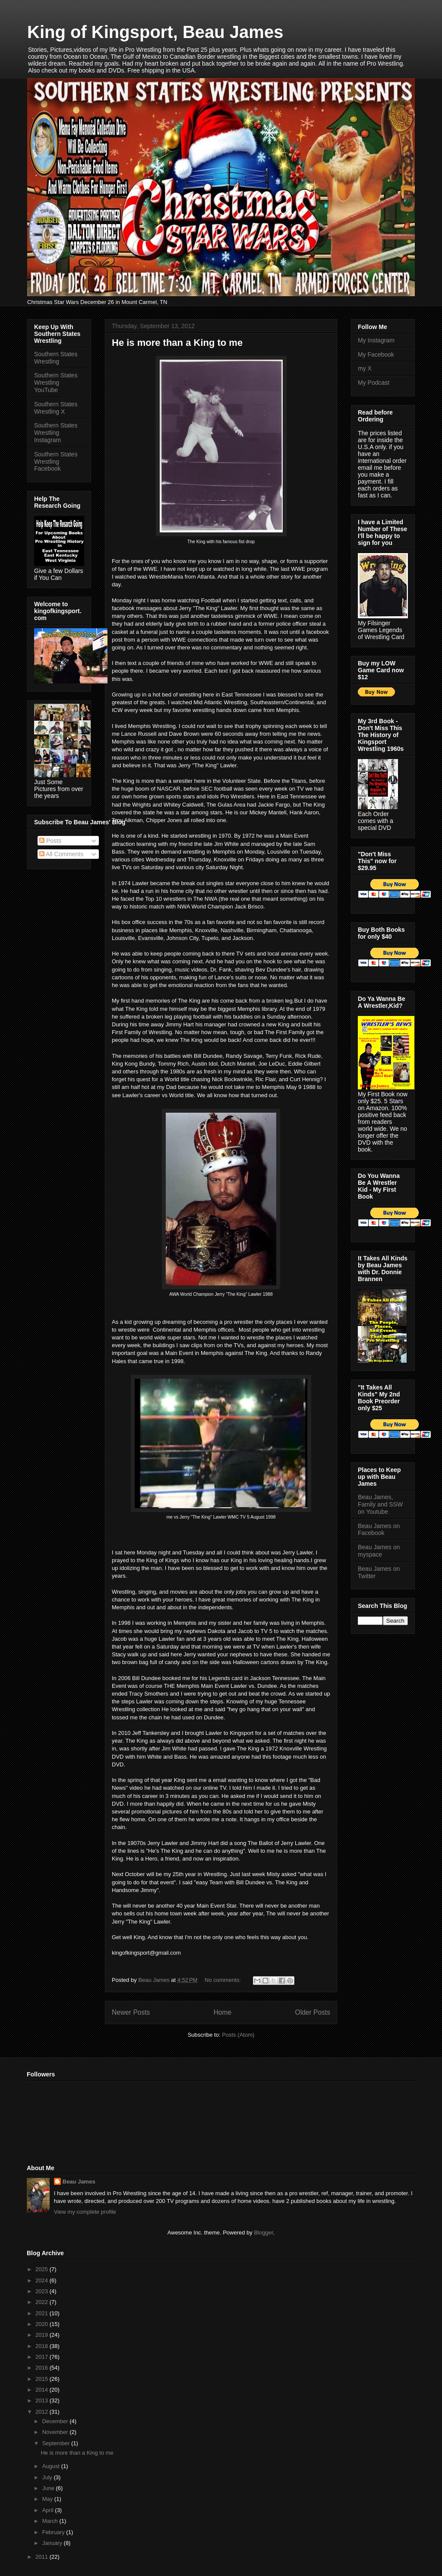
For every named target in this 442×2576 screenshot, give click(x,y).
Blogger (263, 2232)
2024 (42, 2280)
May (48, 2499)
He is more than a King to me (177, 342)
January (53, 2543)
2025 (42, 2269)
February (54, 2532)
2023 (42, 2291)
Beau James (79, 2181)
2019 (42, 2335)
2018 (42, 2346)
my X (365, 368)
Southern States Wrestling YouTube (55, 382)
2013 (42, 2400)
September (56, 2443)
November (56, 2432)
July (48, 2477)
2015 (42, 2379)
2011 (42, 2557)
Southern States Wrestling (55, 358)
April (48, 2510)
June (49, 2488)
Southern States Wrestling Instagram (55, 432)
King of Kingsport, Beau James (155, 31)
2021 (42, 2313)
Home (223, 2012)
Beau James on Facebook (379, 1529)
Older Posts (312, 2012)
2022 (42, 2302)
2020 (42, 2324)
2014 (42, 2389)
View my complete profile (85, 2212)
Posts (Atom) (238, 2035)
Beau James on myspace (379, 1551)
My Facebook (376, 354)
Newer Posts (131, 2012)
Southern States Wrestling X (55, 408)
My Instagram (376, 340)
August (51, 2466)
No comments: (223, 1980)
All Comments (61, 854)
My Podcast (373, 382)
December (56, 2421)
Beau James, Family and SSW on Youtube (380, 1504)
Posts (50, 840)
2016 (42, 2367)
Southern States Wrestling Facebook (55, 461)
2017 (42, 2357)
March (51, 2521)
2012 (42, 2411)
